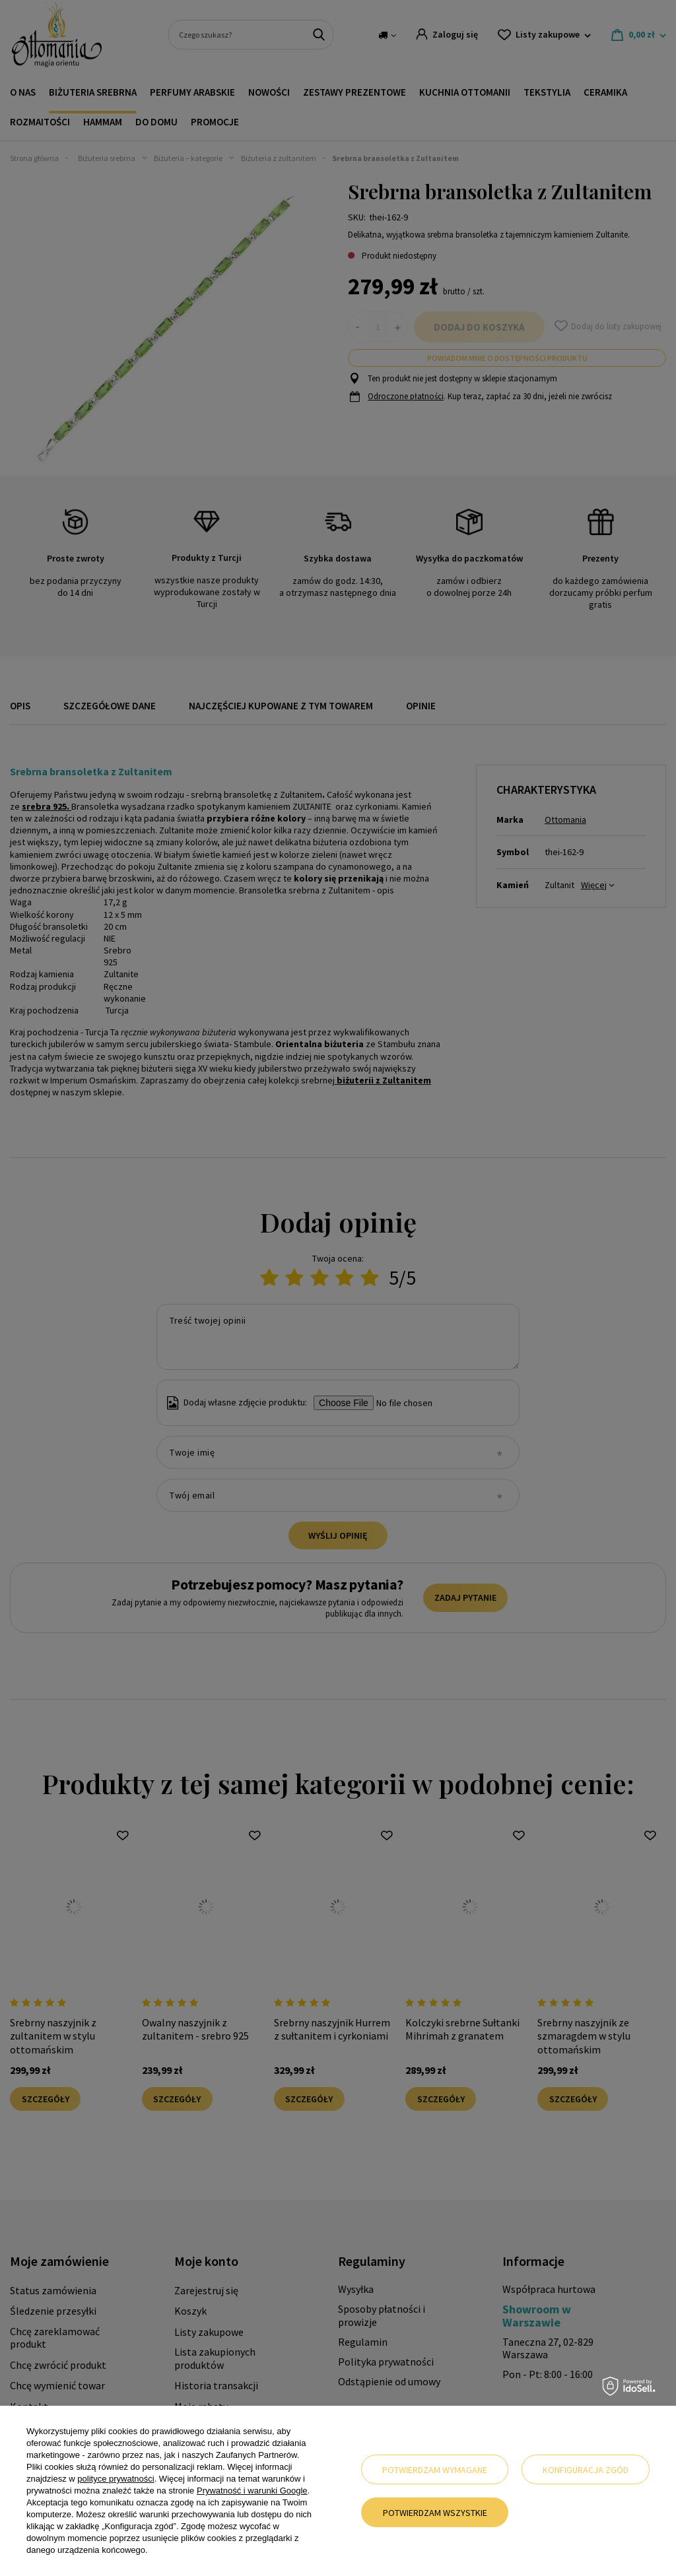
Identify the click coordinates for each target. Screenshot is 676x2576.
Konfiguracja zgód (585, 2470)
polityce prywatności (115, 2479)
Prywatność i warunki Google (252, 2491)
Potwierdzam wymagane (434, 2470)
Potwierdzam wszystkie (435, 2513)
